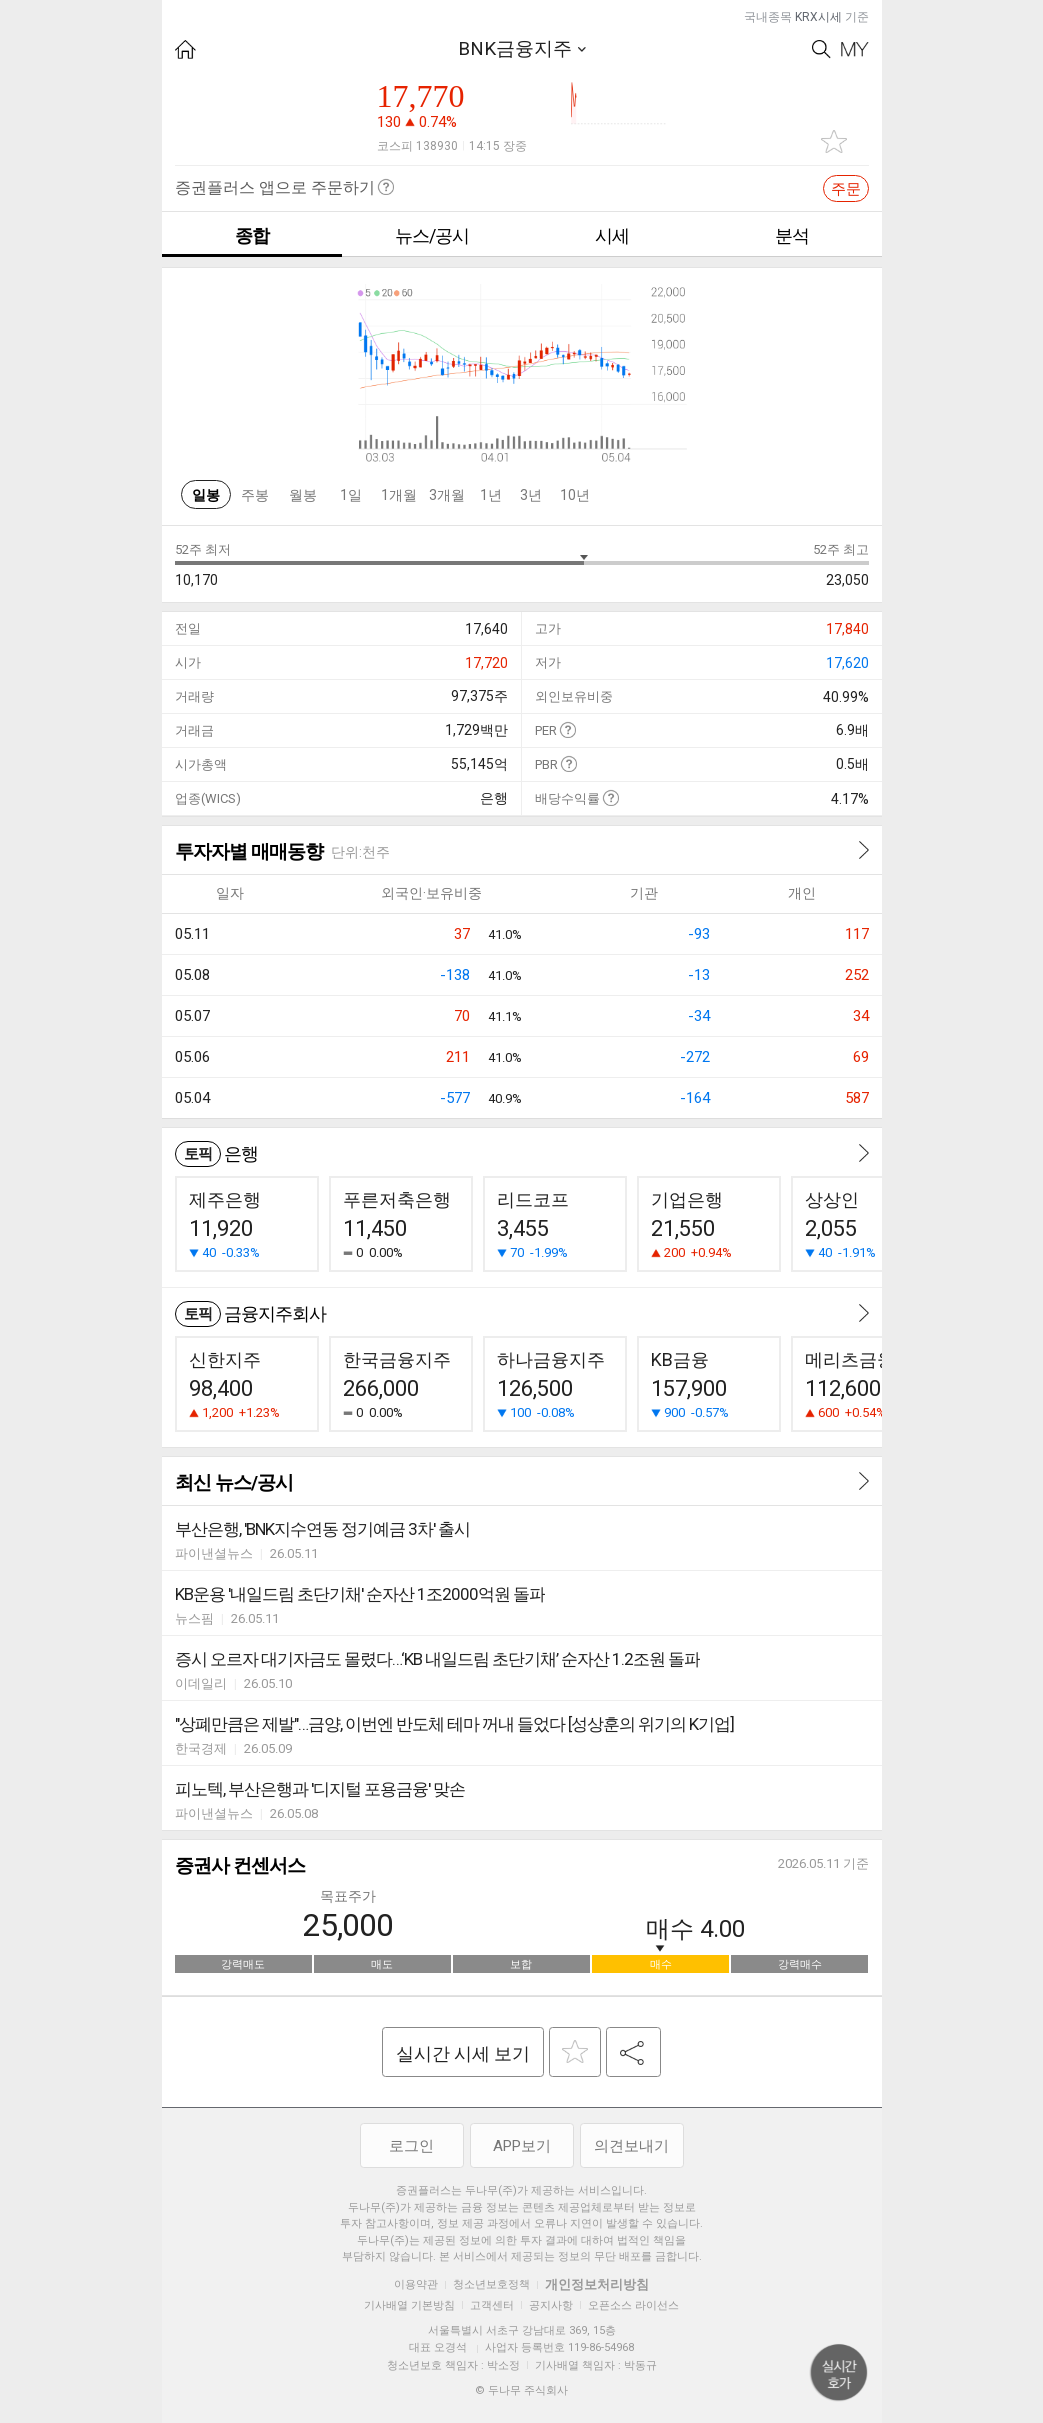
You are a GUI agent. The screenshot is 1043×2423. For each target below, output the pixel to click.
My (855, 49)
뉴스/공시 (432, 235)
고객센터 (492, 2305)
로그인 (411, 2146)
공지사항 (551, 2305)
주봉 (255, 495)
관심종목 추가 (834, 141)
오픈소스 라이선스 (633, 2305)
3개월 (447, 495)
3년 (531, 495)
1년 (491, 495)
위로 (839, 2373)
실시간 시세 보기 (463, 2053)
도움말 (567, 729)
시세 (612, 235)
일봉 (206, 495)
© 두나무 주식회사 (521, 2390)
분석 (792, 235)
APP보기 (522, 2146)
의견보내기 (631, 2146)
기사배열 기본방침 (409, 2305)
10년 (575, 495)
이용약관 (416, 2284)
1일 (351, 495)
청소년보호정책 (491, 2284)
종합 (252, 235)
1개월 (399, 495)
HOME (185, 49)
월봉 (303, 495)
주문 (846, 189)
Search (821, 49)
